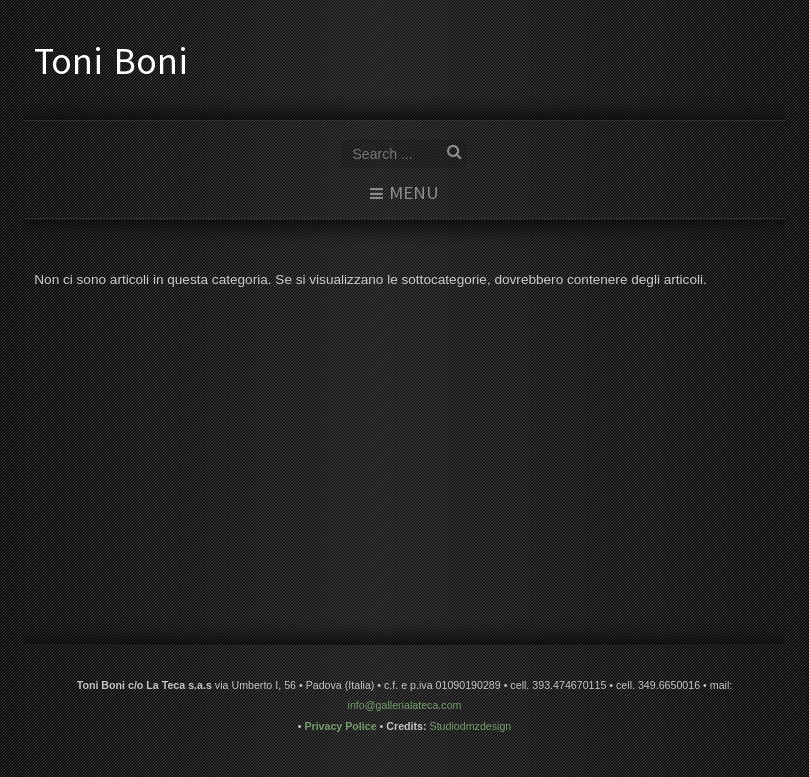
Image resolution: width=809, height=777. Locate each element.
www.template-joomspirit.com (805, 718)
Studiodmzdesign (471, 725)
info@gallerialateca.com (405, 705)
